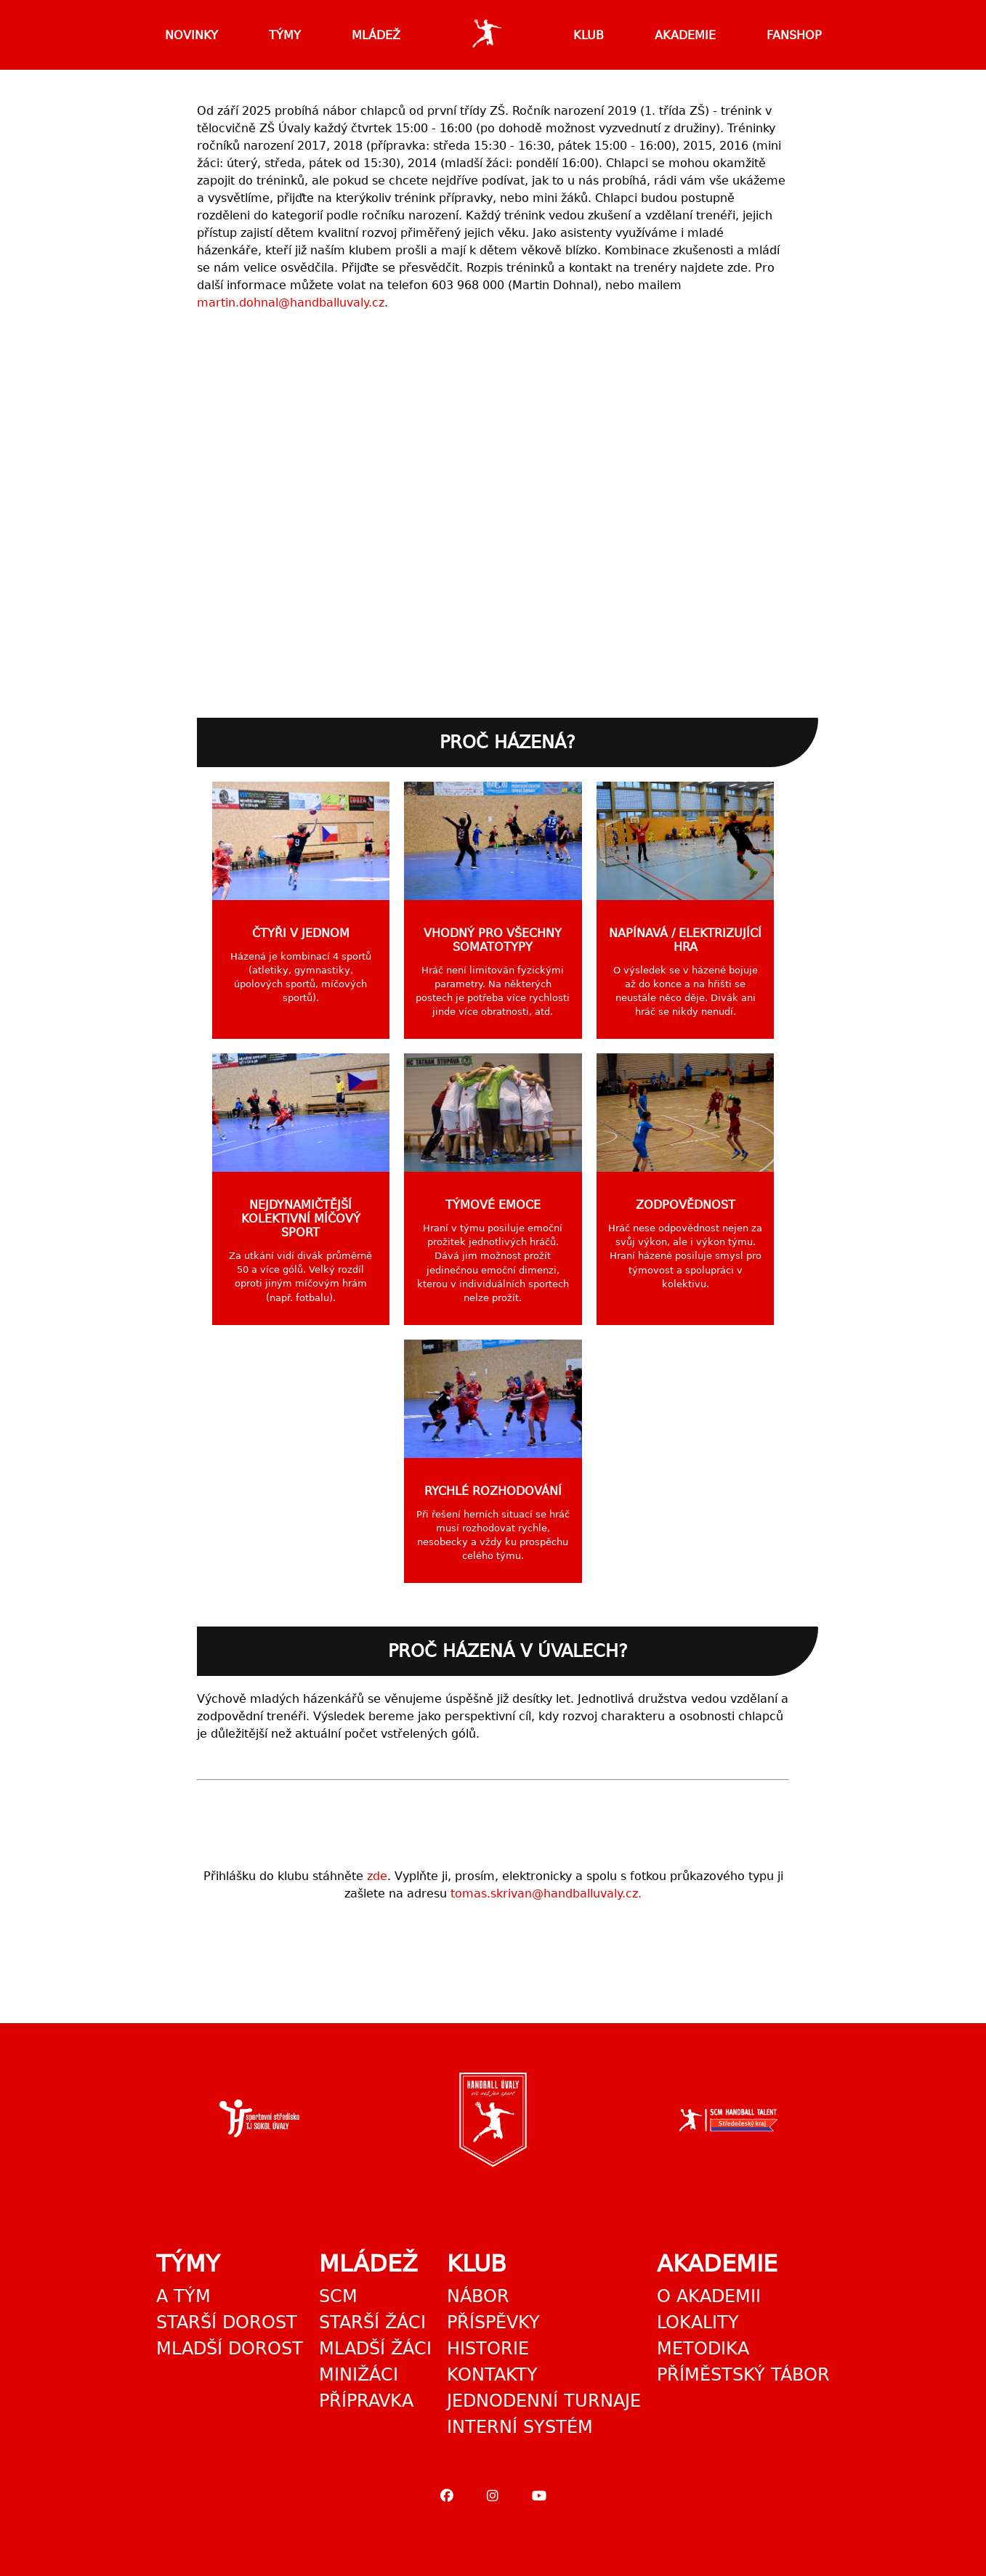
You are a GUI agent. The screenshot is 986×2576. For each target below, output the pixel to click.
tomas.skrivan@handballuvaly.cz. (546, 1893)
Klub (588, 35)
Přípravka (366, 2401)
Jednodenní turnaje (544, 2401)
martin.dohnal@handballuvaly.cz (290, 302)
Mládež (376, 35)
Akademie (685, 35)
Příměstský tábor (743, 2375)
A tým (183, 2296)
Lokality (698, 2322)
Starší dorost (226, 2322)
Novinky (191, 35)
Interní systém (520, 2427)
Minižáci (358, 2375)
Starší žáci (372, 2322)
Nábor (478, 2296)
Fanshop (794, 35)
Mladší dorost (229, 2348)
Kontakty (492, 2375)
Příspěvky (493, 2322)
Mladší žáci (375, 2348)
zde (377, 1876)
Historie (488, 2348)
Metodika (703, 2348)
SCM (338, 2296)
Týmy (285, 35)
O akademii (709, 2296)
